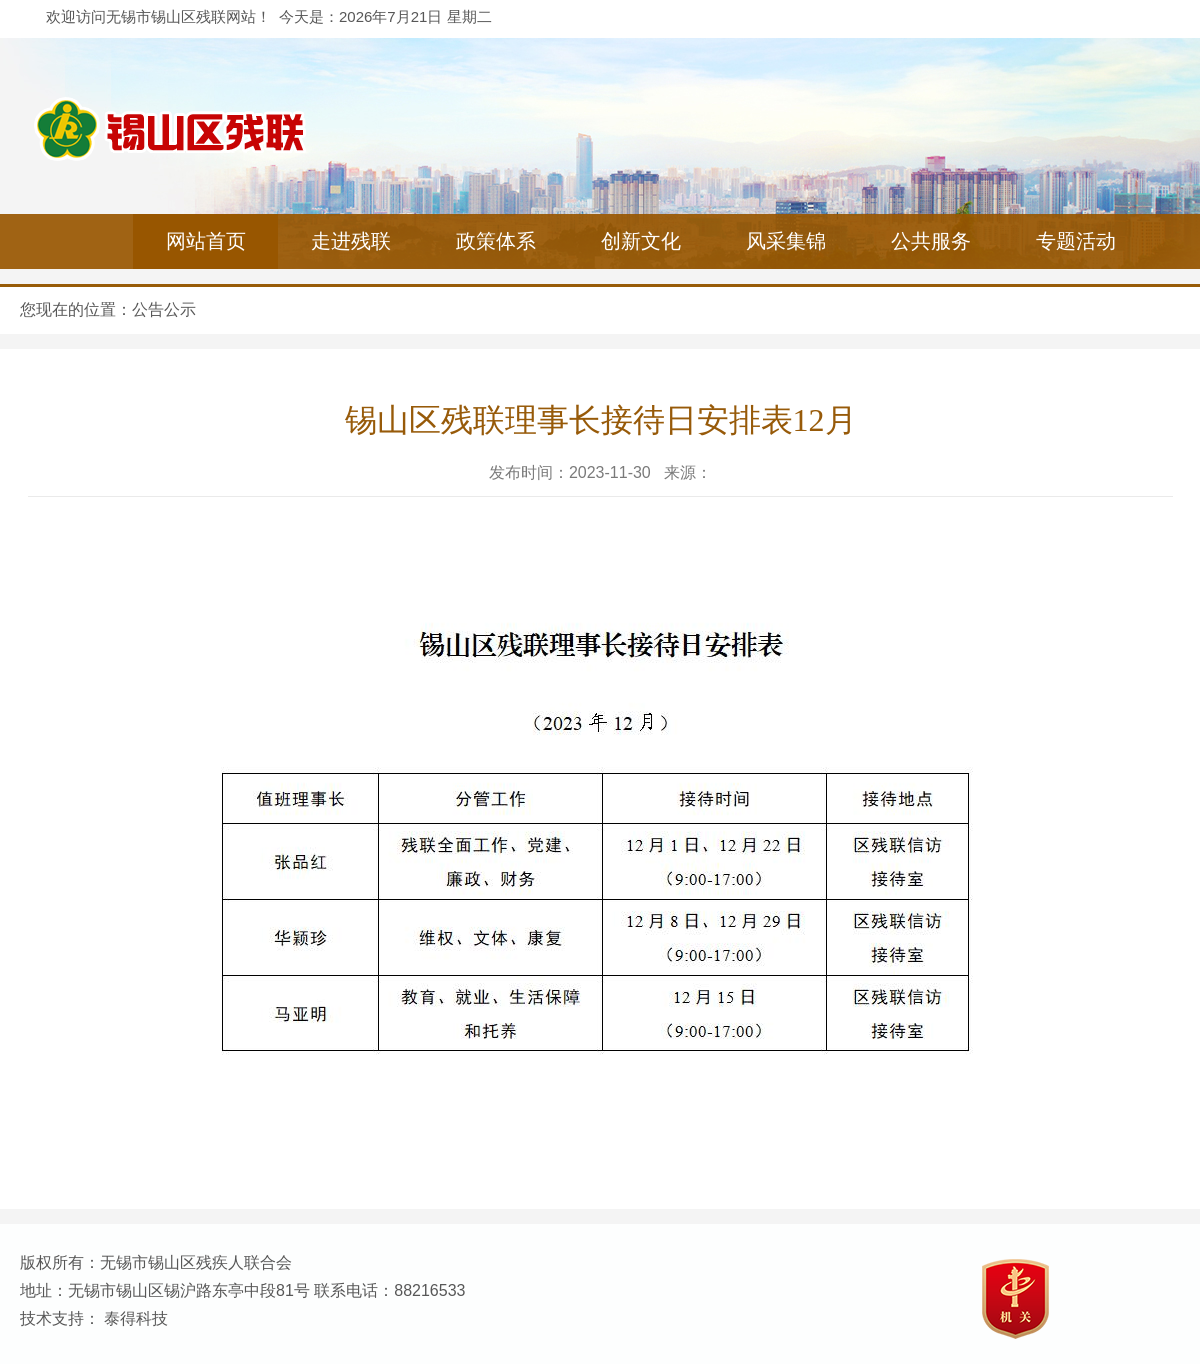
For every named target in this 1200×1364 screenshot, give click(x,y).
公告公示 (164, 309)
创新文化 (641, 241)
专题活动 (1076, 241)
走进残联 (351, 241)
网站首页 (206, 241)
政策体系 (496, 241)
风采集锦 (786, 241)
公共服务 (931, 241)
